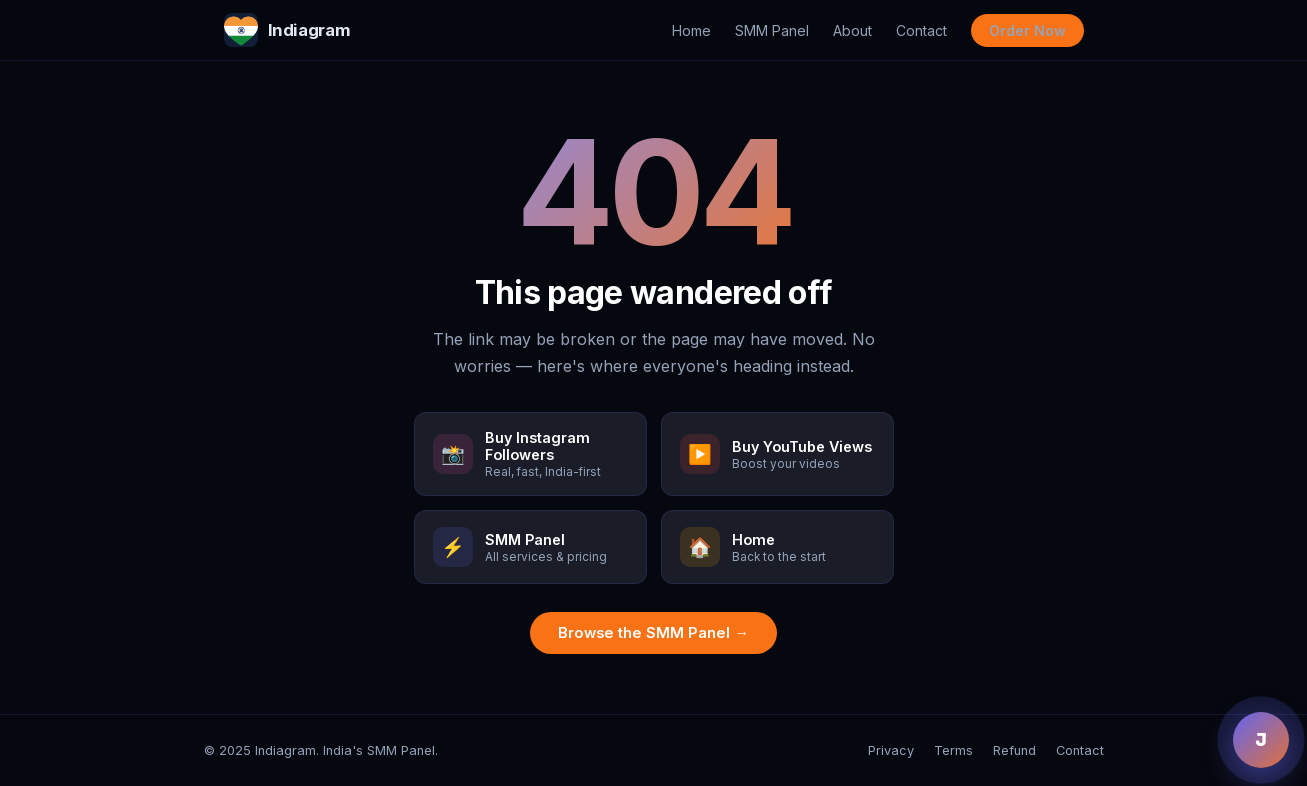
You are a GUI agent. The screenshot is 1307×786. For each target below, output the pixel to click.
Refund (1014, 750)
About (852, 30)
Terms (953, 750)
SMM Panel (772, 30)
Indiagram (287, 30)
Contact (921, 30)
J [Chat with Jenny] (1261, 740)
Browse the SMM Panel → (653, 633)
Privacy (891, 750)
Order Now (1027, 30)
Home (691, 30)
